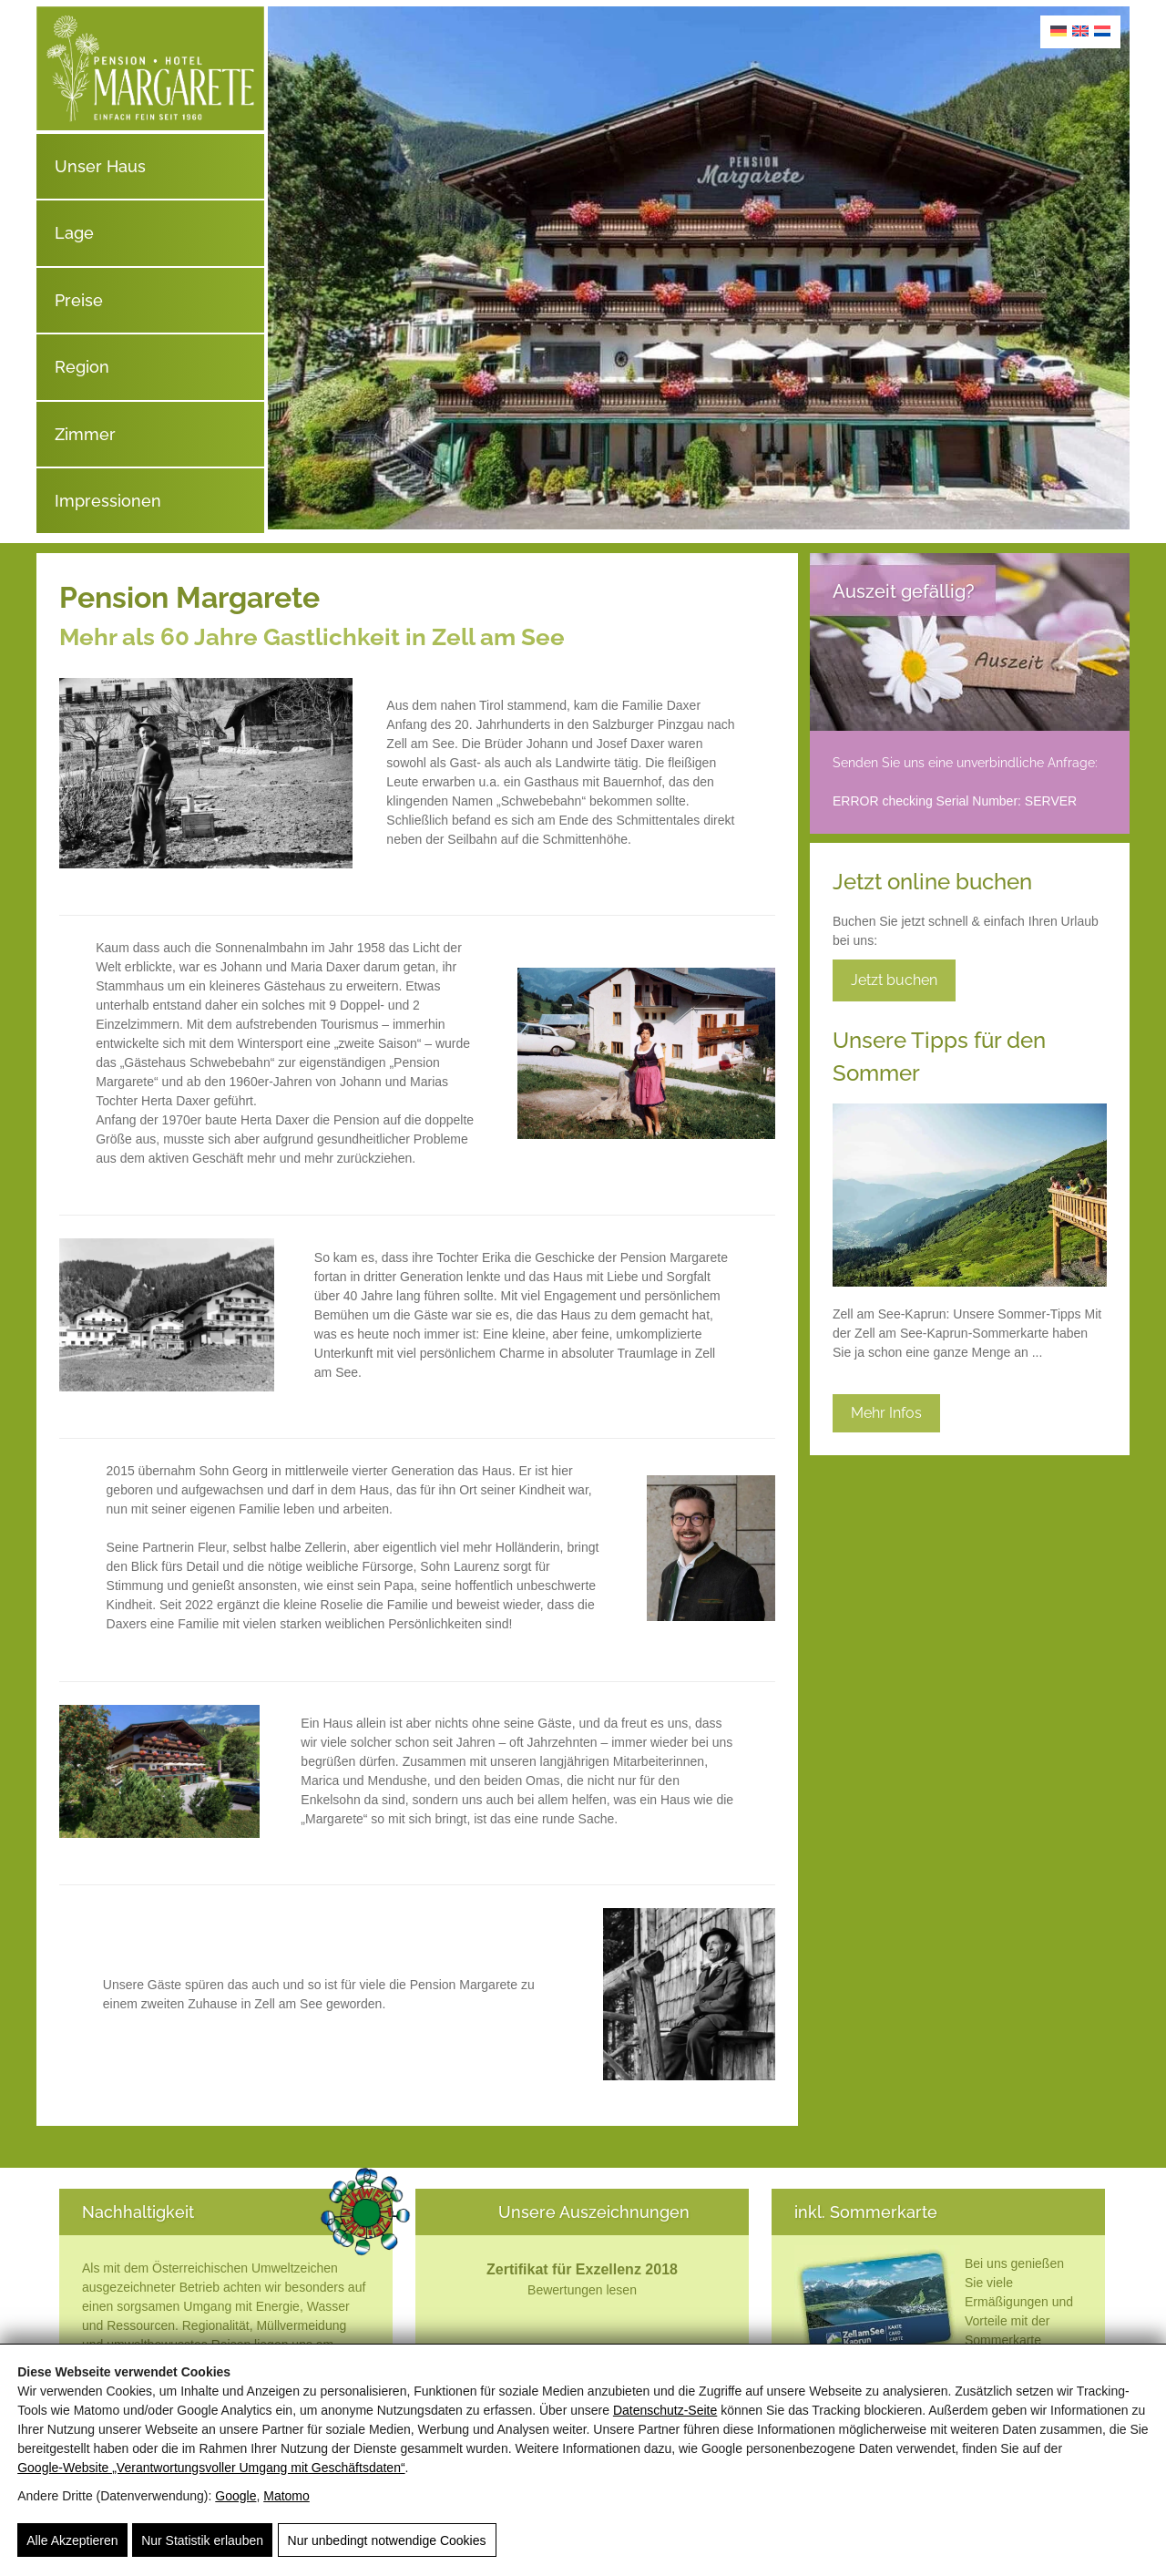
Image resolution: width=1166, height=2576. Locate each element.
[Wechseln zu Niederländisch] (1102, 30)
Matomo (286, 2496)
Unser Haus (100, 166)
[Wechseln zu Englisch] (1080, 30)
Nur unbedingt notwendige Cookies (385, 2541)
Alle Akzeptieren (72, 2541)
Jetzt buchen (894, 980)
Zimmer (85, 434)
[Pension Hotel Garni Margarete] (150, 125)
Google (235, 2496)
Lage (74, 232)
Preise (79, 300)
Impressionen (108, 500)
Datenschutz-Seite (665, 2410)
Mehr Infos (886, 1412)
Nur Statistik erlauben (202, 2541)
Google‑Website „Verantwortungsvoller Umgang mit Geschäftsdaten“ (210, 2467)
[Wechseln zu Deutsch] (1058, 30)
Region (82, 366)
